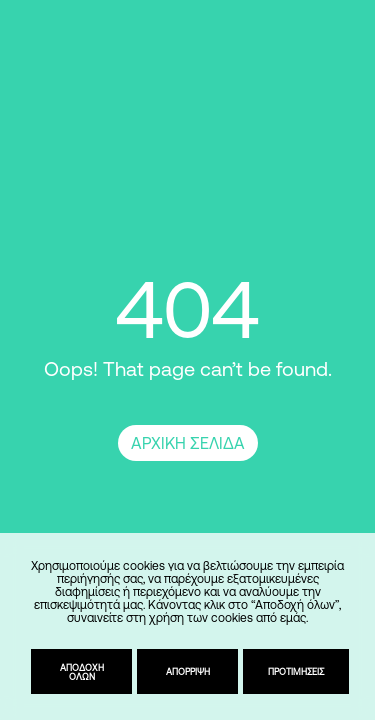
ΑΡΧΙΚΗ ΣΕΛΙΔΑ (188, 443)
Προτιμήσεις (296, 671)
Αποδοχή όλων (82, 672)
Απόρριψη (188, 671)
